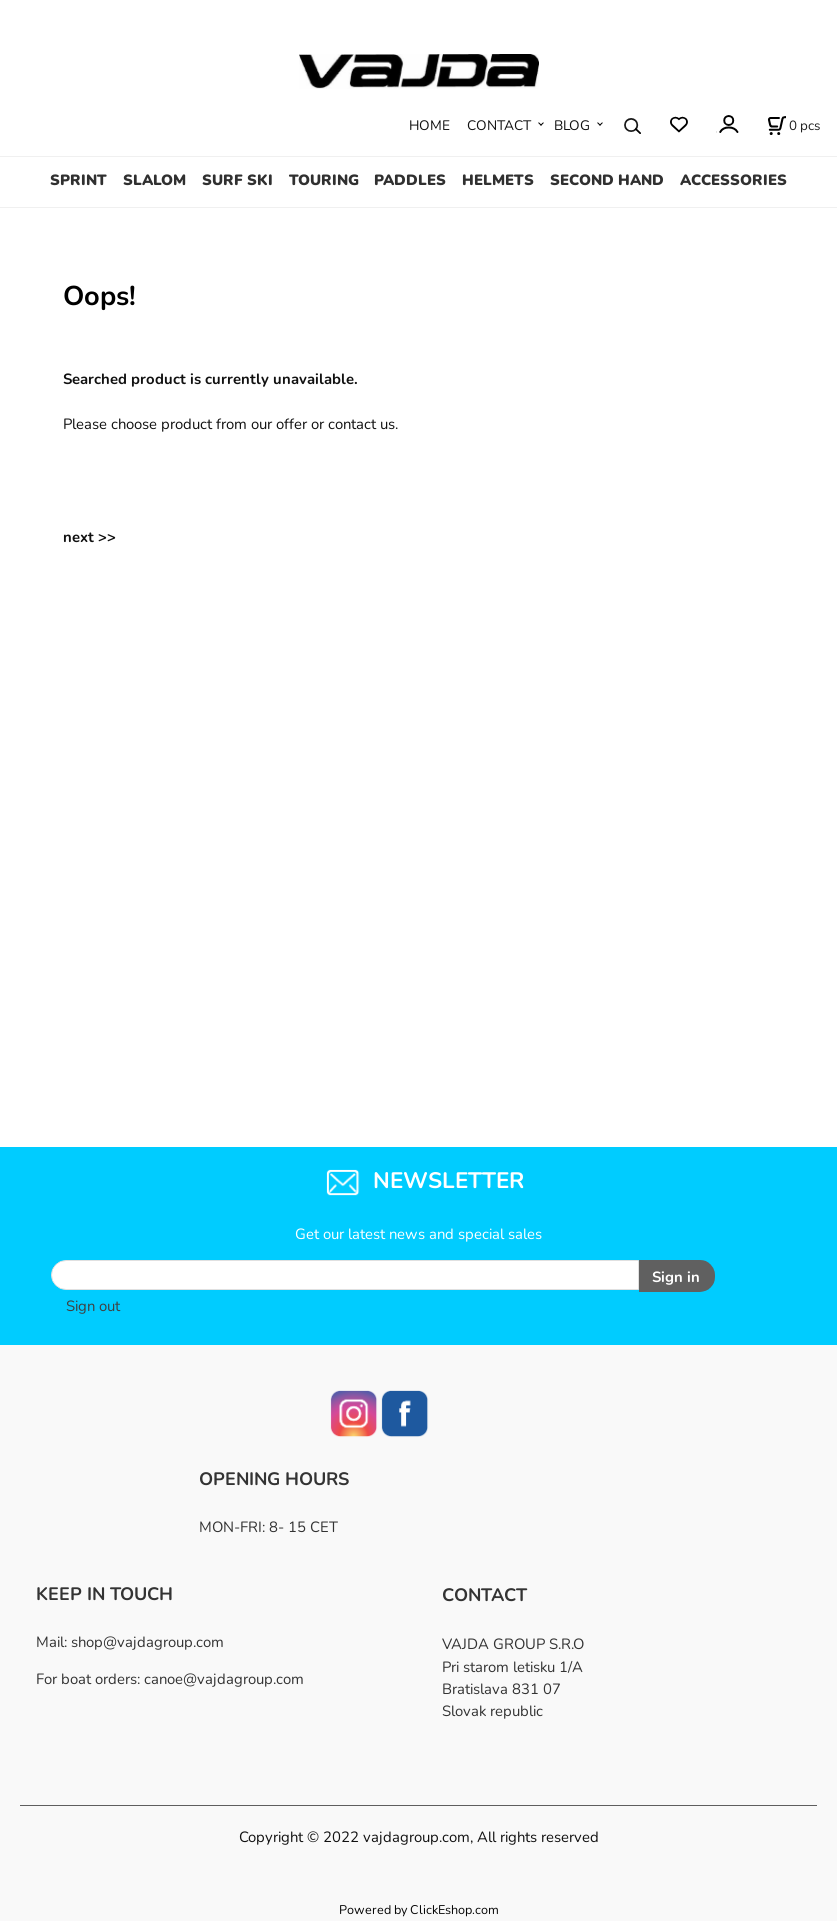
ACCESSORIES (733, 180)
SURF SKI (237, 180)
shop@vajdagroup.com (147, 1642)
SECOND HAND (607, 180)
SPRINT (78, 180)
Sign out (93, 1306)
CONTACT (499, 125)
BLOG (572, 125)
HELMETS (498, 180)
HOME (429, 125)
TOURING (324, 180)
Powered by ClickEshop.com (419, 1909)
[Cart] (793, 126)
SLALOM (154, 180)
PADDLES (410, 180)
